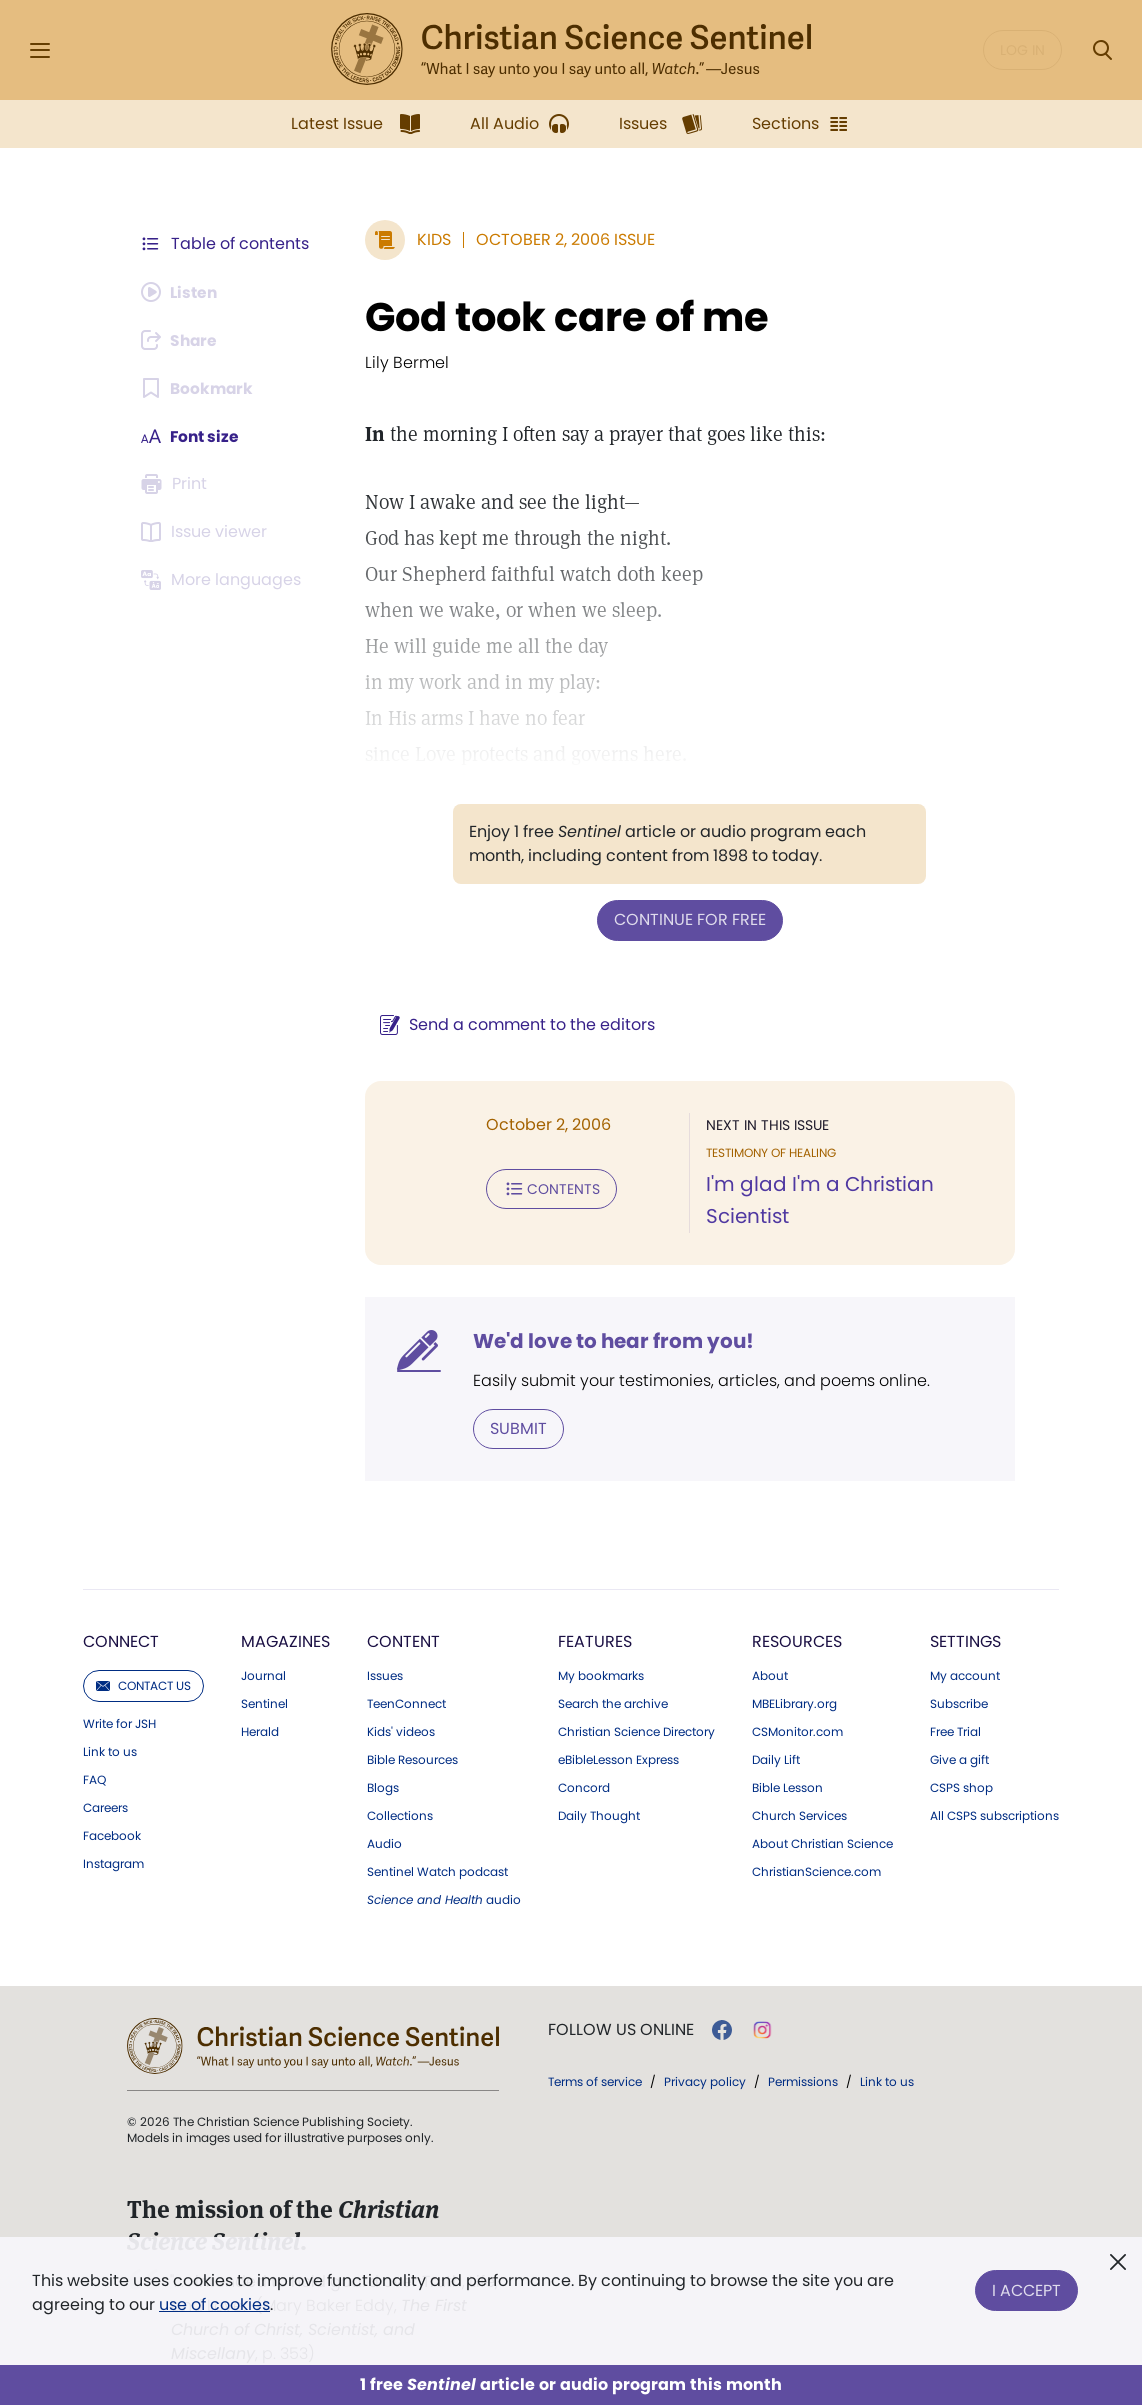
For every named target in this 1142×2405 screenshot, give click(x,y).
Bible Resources (412, 1759)
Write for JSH (119, 1723)
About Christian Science (822, 1843)
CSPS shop (961, 1787)
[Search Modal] (1102, 50)
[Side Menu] (40, 50)
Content (403, 1640)
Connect (121, 1640)
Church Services (799, 1815)
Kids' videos (401, 1731)
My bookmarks (601, 1675)
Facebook (112, 1835)
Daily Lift (776, 1759)
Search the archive (613, 1703)
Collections (400, 1815)
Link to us (110, 1751)
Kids (430, 239)
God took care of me (563, 317)
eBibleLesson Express (618, 1759)
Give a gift (959, 1759)
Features (595, 1640)
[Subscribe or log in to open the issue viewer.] (207, 532)
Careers (105, 1807)
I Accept (1026, 2288)
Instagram (113, 1863)
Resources (797, 1640)
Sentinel (264, 1703)
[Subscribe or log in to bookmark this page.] (198, 388)
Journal (263, 1675)
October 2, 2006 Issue (561, 239)
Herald (260, 1731)
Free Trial (955, 1731)
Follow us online (621, 2029)
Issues (385, 1675)
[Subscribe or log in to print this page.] (177, 484)
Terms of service (595, 2080)
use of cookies (214, 2304)
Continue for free (688, 919)
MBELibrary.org (794, 1703)
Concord (584, 1787)
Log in (1022, 50)
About (770, 1675)
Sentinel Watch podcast (437, 1871)
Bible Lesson (787, 1787)
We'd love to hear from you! (609, 1340)
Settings (965, 1640)
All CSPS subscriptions (994, 1815)
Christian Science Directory (636, 1731)
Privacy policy (705, 2080)
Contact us (143, 1684)
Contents (547, 1188)
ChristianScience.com (816, 1871)
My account (965, 1675)
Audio (384, 1843)
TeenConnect (406, 1703)
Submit (514, 1427)
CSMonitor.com (797, 1731)
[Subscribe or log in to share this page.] (182, 340)
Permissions (803, 2080)
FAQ (94, 1779)
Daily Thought (599, 1815)
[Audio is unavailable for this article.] (181, 292)
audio (444, 1899)
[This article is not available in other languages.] (224, 580)
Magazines (285, 1640)
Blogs (383, 1787)
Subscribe (959, 1703)
